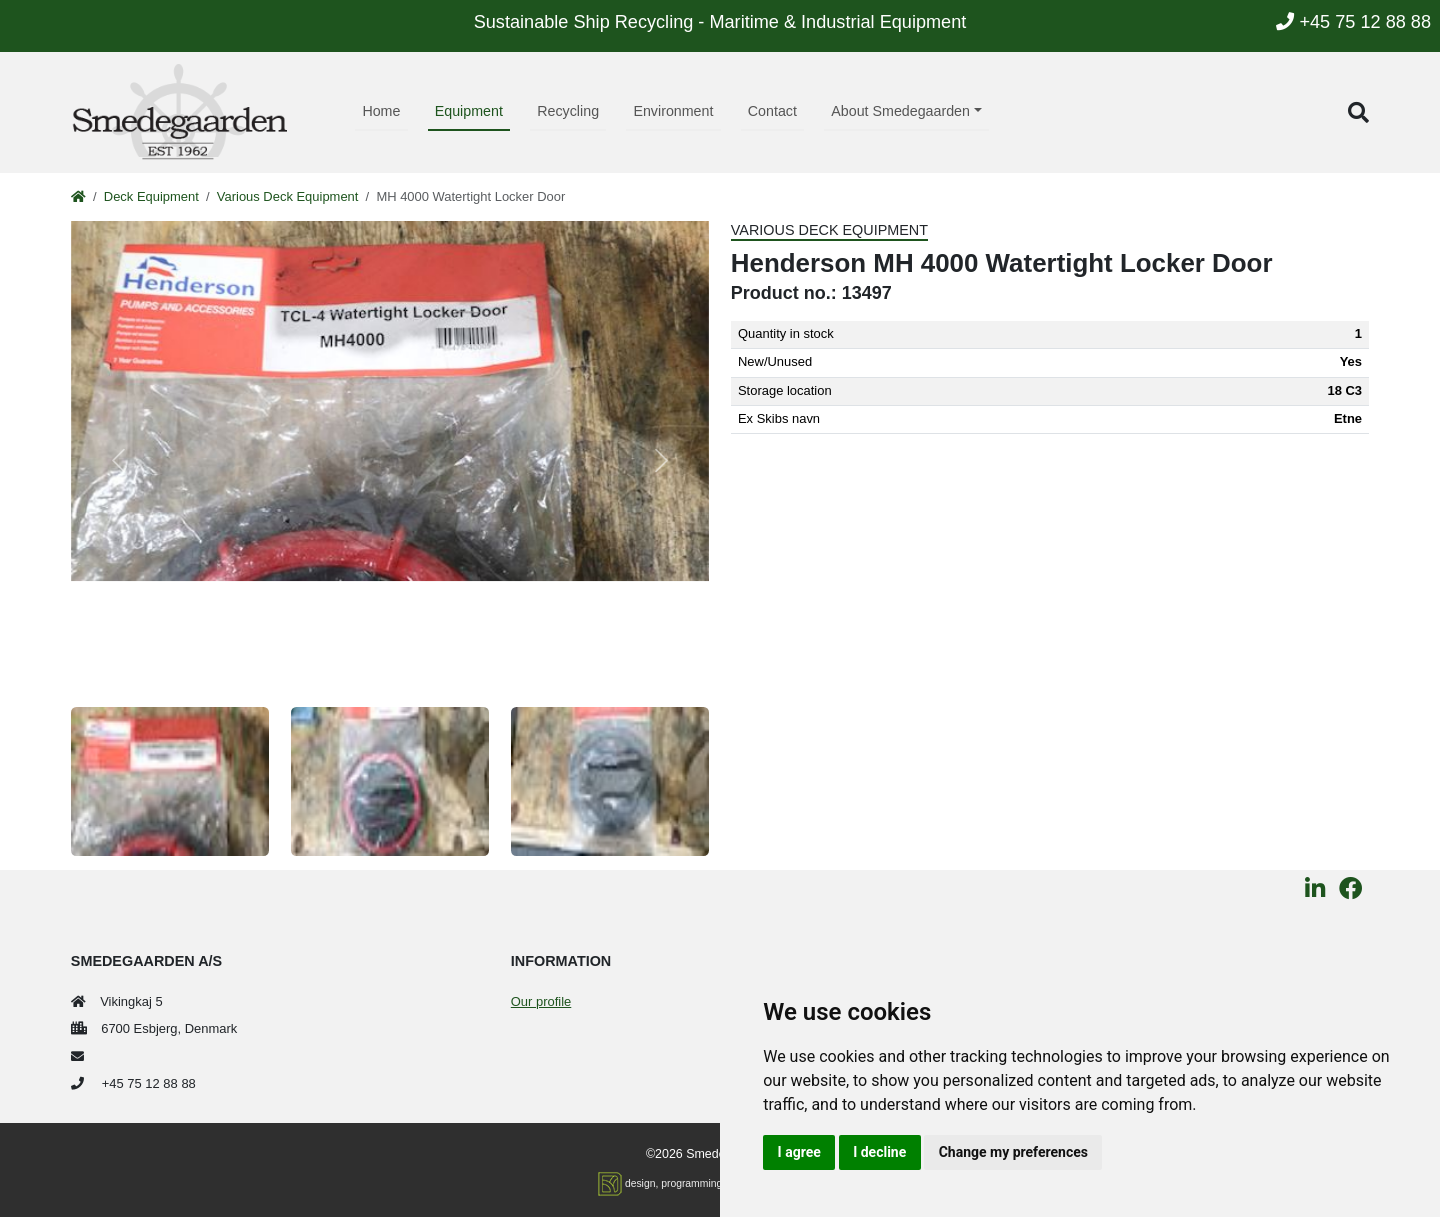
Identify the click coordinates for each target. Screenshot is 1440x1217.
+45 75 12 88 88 (1353, 22)
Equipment (469, 111)
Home (381, 111)
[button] (1358, 112)
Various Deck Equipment (288, 196)
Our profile (541, 1001)
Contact (772, 111)
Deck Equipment (151, 196)
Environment (673, 111)
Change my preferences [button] (1013, 1152)
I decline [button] (879, 1152)
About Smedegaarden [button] (900, 111)
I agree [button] (799, 1152)
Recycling (568, 111)
